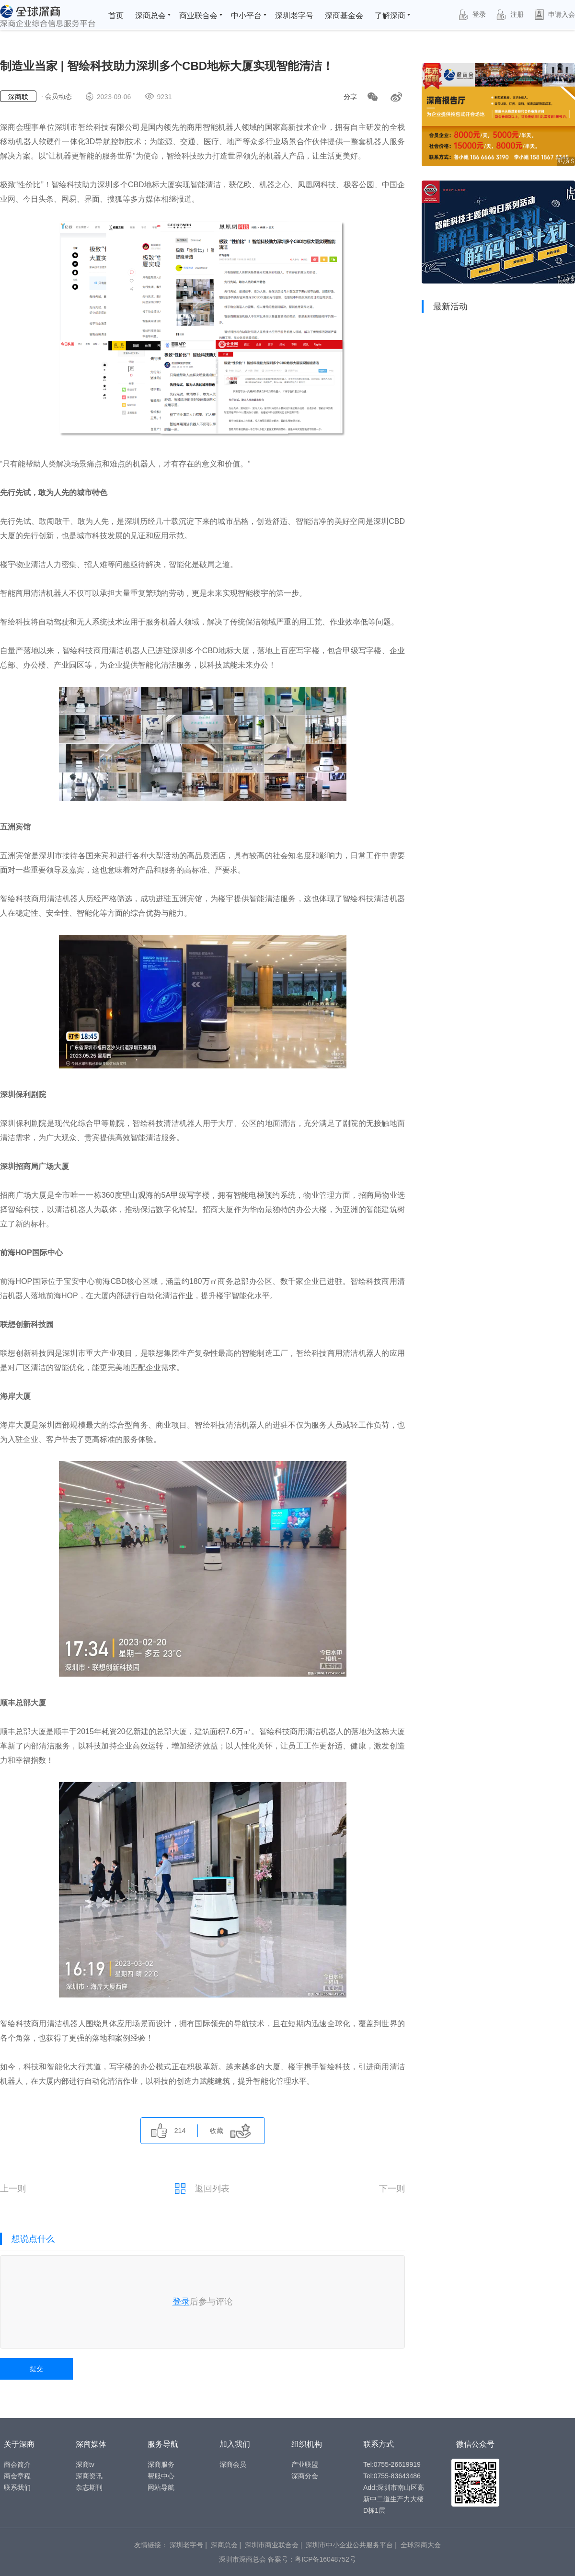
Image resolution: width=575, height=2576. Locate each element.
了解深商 (390, 15)
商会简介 (17, 2464)
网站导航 (161, 2487)
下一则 (392, 2188)
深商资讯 (89, 2476)
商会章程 (17, 2476)
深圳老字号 (294, 15)
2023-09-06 (107, 96)
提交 (36, 2368)
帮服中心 (161, 2476)
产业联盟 (304, 2464)
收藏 (231, 2130)
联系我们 (17, 2487)
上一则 (13, 2188)
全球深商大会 (421, 2545)
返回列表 (202, 2188)
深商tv (85, 2464)
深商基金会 (344, 15)
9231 (158, 96)
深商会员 (232, 2464)
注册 (509, 15)
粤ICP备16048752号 (325, 2559)
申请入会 (553, 15)
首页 (116, 15)
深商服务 (161, 2464)
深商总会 (150, 15)
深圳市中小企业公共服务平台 (349, 2545)
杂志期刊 (89, 2487)
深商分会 (304, 2476)
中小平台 (246, 15)
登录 (471, 15)
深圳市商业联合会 (272, 2545)
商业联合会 (198, 15)
